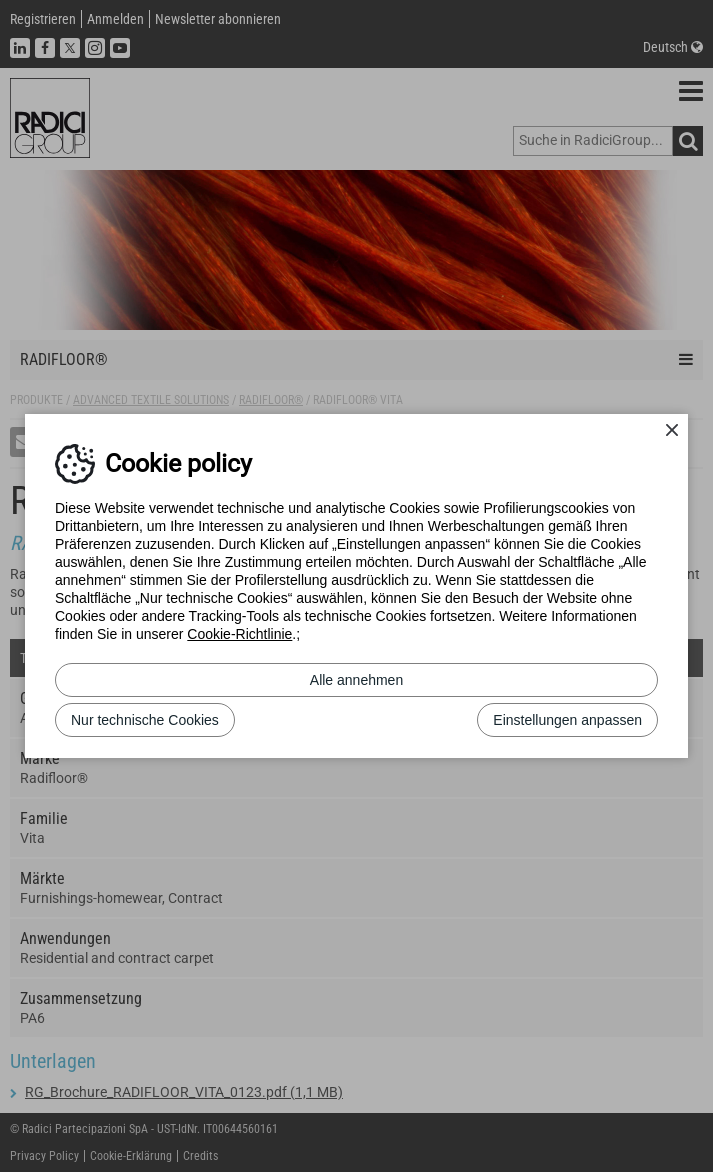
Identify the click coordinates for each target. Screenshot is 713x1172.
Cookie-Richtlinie (239, 634)
